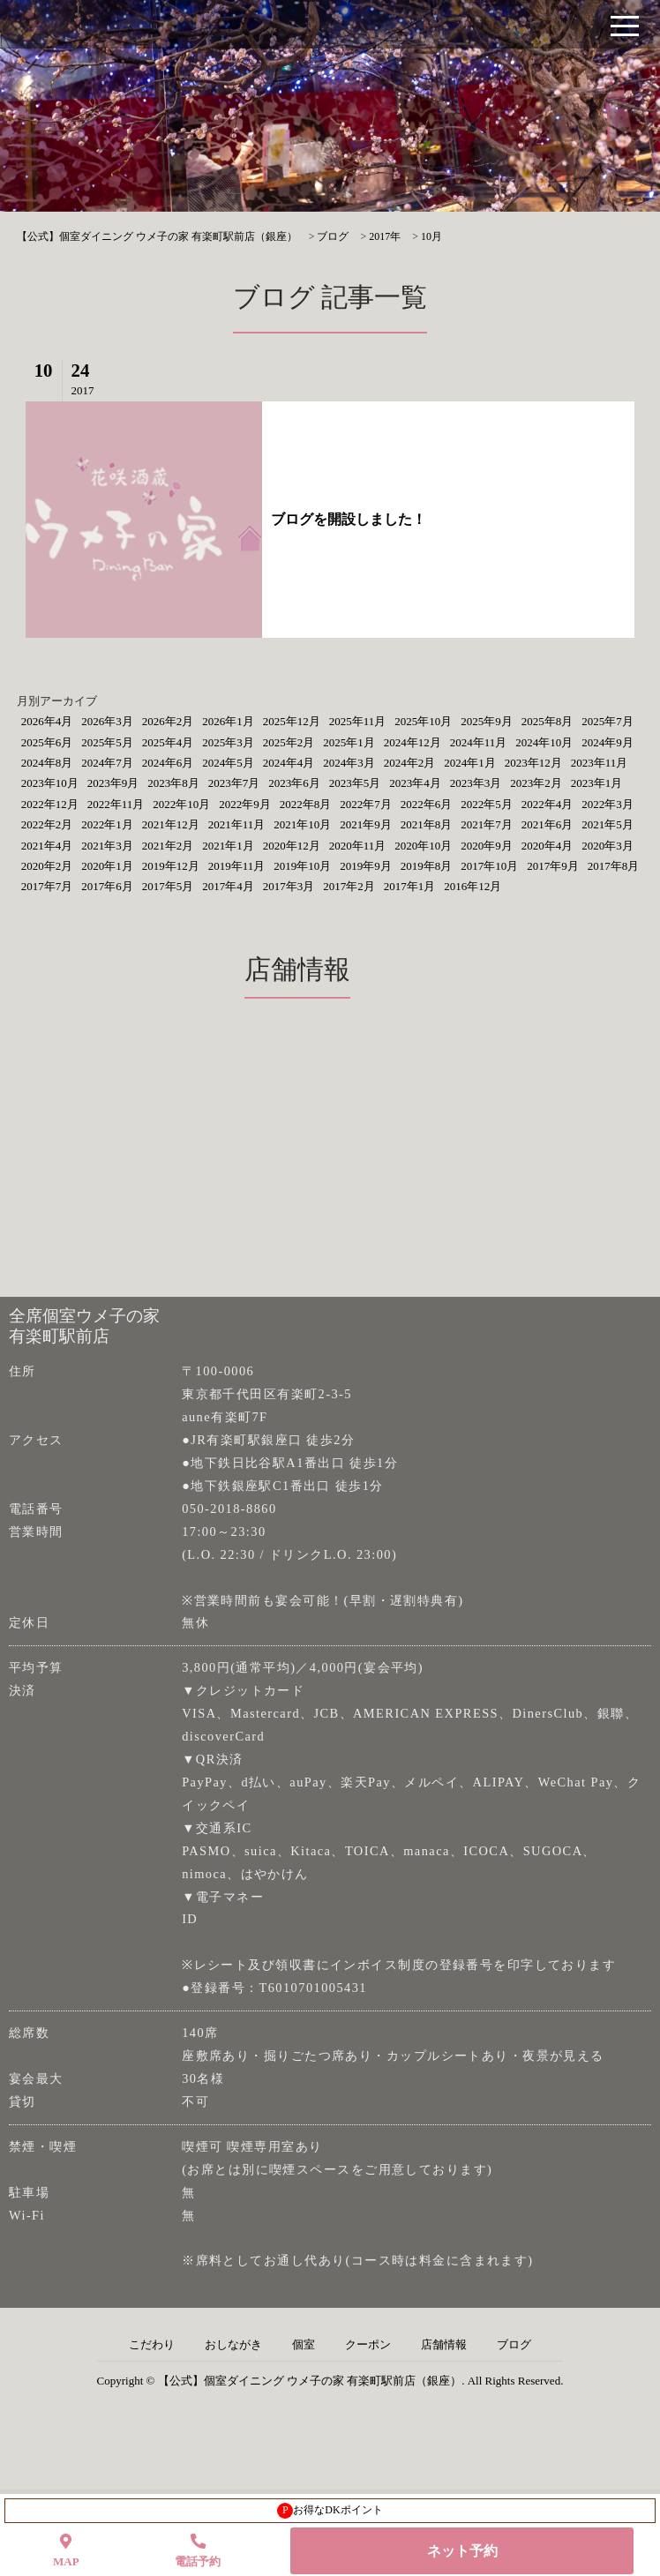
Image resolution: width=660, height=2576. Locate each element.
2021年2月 (168, 845)
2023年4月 (415, 783)
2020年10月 (423, 845)
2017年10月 (489, 865)
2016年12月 (472, 886)
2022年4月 (547, 804)
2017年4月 (228, 886)
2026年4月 (47, 721)
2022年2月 (47, 824)
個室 (303, 2345)
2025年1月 (349, 742)
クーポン (368, 2345)
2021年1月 (228, 845)
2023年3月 (476, 783)
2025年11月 (357, 721)
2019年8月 (427, 865)
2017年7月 (47, 886)
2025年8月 (547, 721)
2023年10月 (50, 783)
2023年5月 (355, 783)
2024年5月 (228, 762)
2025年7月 (607, 721)
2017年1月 (410, 886)
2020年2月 (47, 865)
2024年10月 (544, 742)
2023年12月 (533, 762)
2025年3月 (228, 742)
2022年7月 (366, 804)
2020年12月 (291, 845)
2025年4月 (168, 742)
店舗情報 (444, 2345)
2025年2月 (289, 742)
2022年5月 (487, 804)
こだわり (152, 2345)
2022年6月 (427, 804)
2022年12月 (50, 804)
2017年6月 (107, 886)
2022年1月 (107, 824)
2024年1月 (470, 762)
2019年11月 (237, 865)
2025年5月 (107, 742)
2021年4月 (47, 845)
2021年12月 (170, 824)
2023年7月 (234, 783)
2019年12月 (170, 865)
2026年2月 (168, 721)
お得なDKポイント (329, 2511)
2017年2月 (349, 886)
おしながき (233, 2345)
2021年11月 (237, 824)
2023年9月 (113, 783)
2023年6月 (294, 783)
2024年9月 (607, 742)
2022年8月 (306, 804)
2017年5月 (168, 886)
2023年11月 (599, 762)
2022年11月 (116, 804)
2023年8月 (173, 783)
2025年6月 (47, 742)
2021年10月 (302, 824)
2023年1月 (597, 783)
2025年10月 (423, 721)
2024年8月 (47, 762)
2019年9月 (366, 865)
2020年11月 (357, 845)
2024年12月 (412, 742)
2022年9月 (245, 804)
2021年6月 (547, 824)
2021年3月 (107, 845)
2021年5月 (607, 824)
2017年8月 (614, 865)
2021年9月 (366, 824)
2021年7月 (487, 824)
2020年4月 (547, 845)
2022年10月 (181, 804)
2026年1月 (228, 721)
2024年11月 (478, 742)
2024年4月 (289, 762)
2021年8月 (427, 824)
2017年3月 (289, 886)
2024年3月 (349, 762)
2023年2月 (536, 783)
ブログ (514, 2345)
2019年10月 (302, 865)
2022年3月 (607, 804)
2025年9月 (487, 721)
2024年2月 (410, 762)
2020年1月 (107, 865)
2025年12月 (291, 721)
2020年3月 (607, 845)
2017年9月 (553, 865)
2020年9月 (487, 845)
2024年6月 (168, 762)
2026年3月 (107, 721)
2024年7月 (107, 762)
